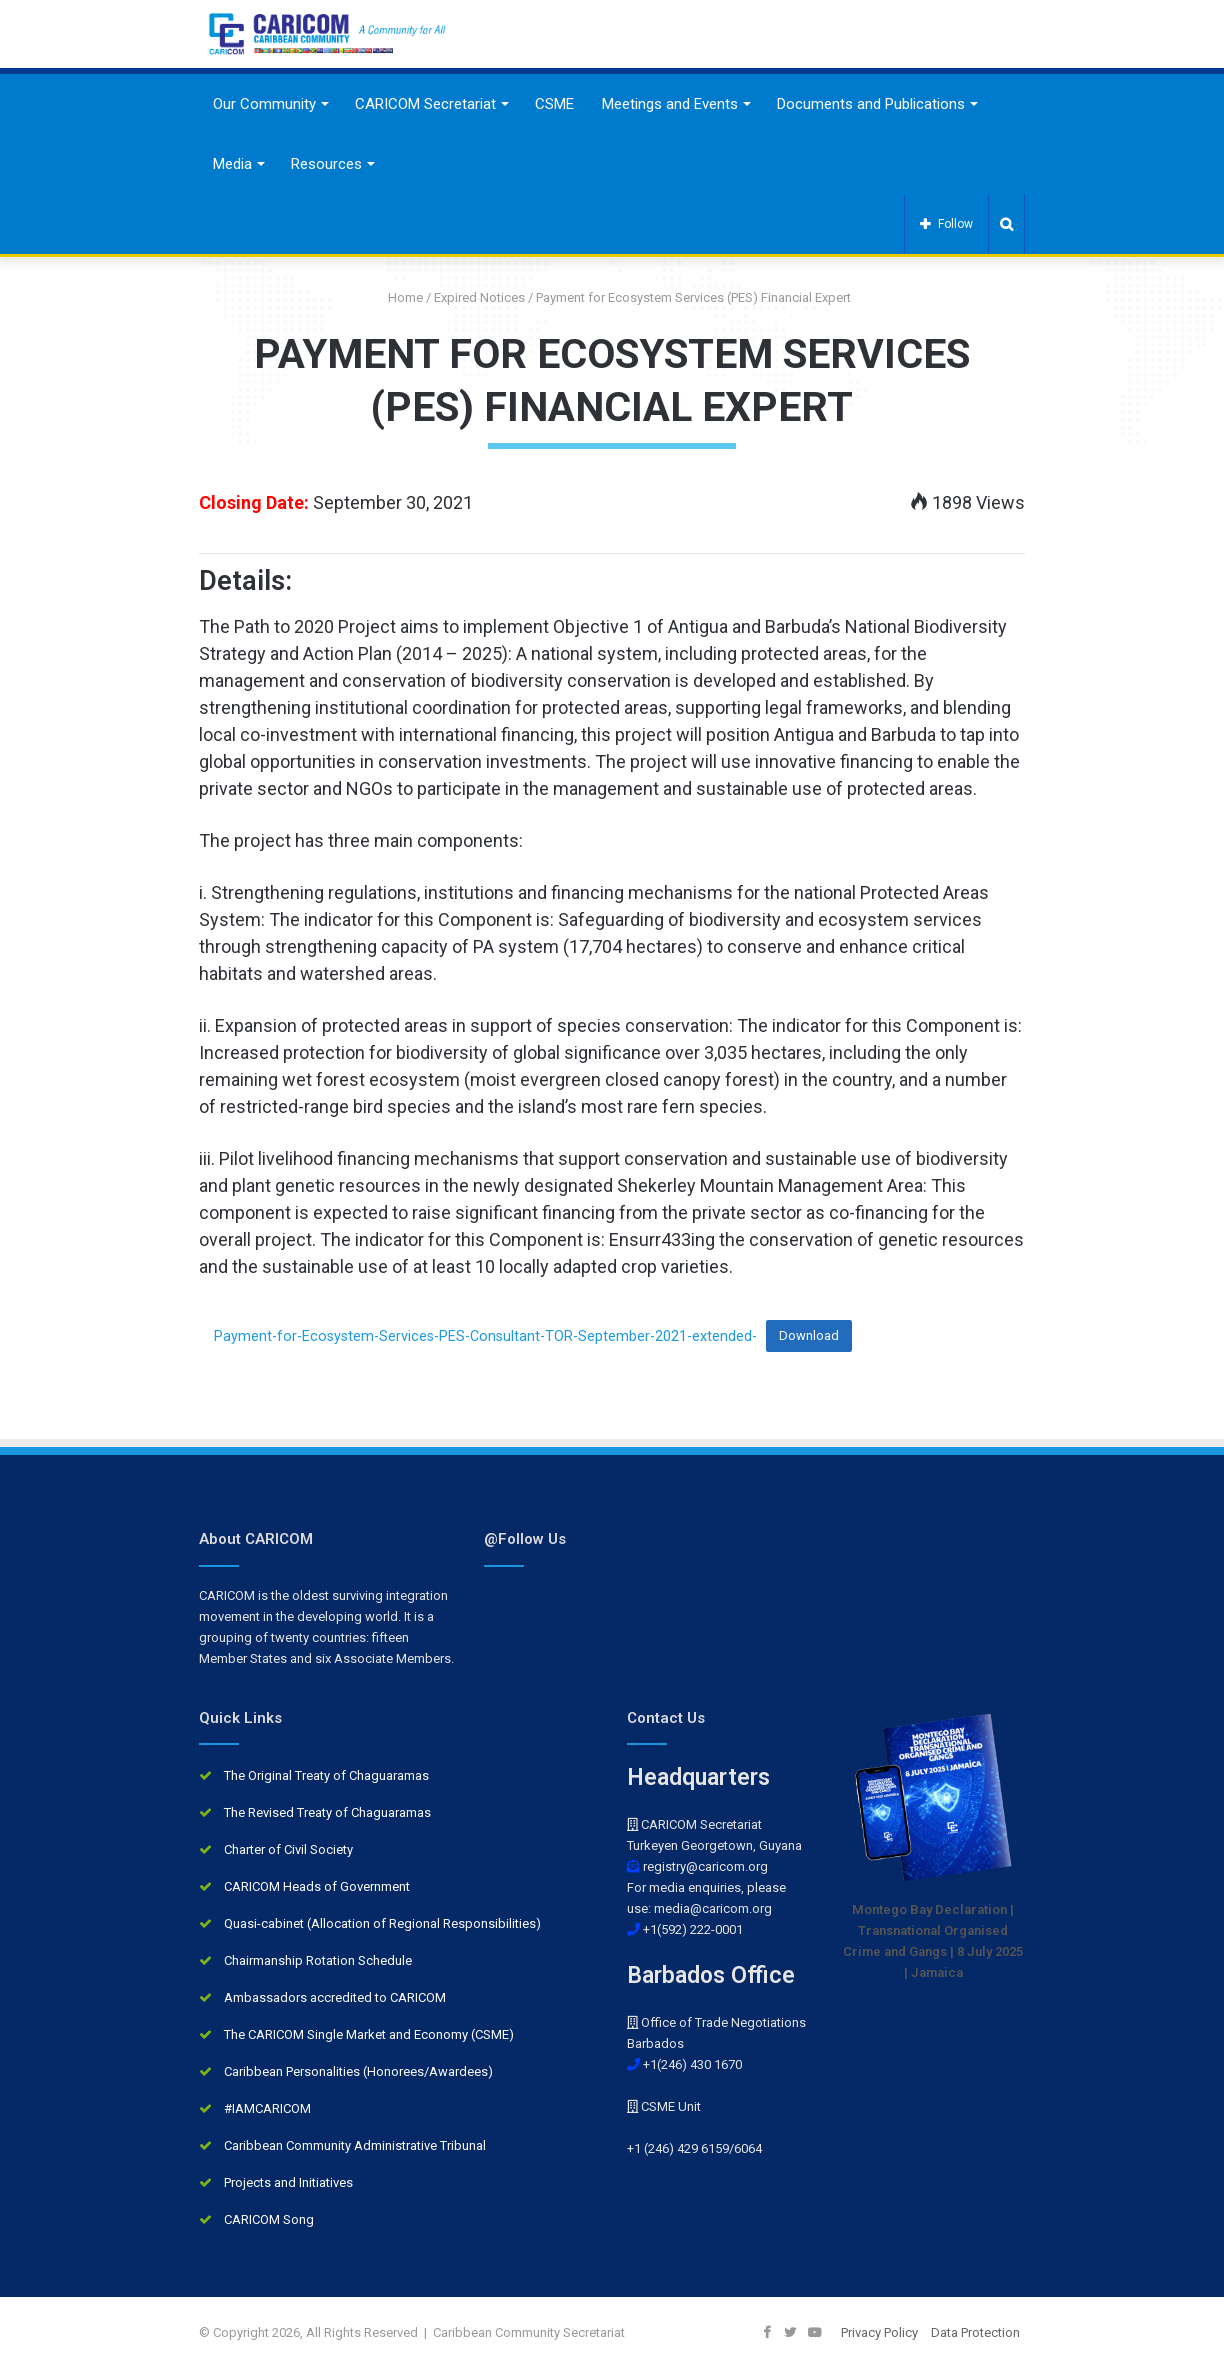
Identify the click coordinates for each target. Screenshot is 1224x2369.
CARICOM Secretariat (425, 104)
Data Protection (975, 2332)
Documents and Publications (871, 104)
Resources (326, 164)
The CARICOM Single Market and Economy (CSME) (369, 2034)
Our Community (264, 104)
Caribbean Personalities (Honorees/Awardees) (358, 2071)
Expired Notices (479, 297)
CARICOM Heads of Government (317, 1886)
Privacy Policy (879, 2332)
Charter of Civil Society (288, 1849)
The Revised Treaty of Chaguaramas (327, 1812)
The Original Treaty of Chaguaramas (326, 1775)
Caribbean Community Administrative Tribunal (355, 2145)
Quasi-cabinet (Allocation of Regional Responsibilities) (382, 1923)
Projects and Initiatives (288, 2182)
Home (398, 297)
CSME (554, 104)
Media (232, 164)
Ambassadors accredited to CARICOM (335, 1997)
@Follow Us (525, 1539)
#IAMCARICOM (267, 2108)
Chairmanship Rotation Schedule (318, 1960)
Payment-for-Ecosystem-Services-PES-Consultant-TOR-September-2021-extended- (485, 1335)
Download (809, 1335)
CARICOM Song (269, 2219)
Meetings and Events (670, 104)
